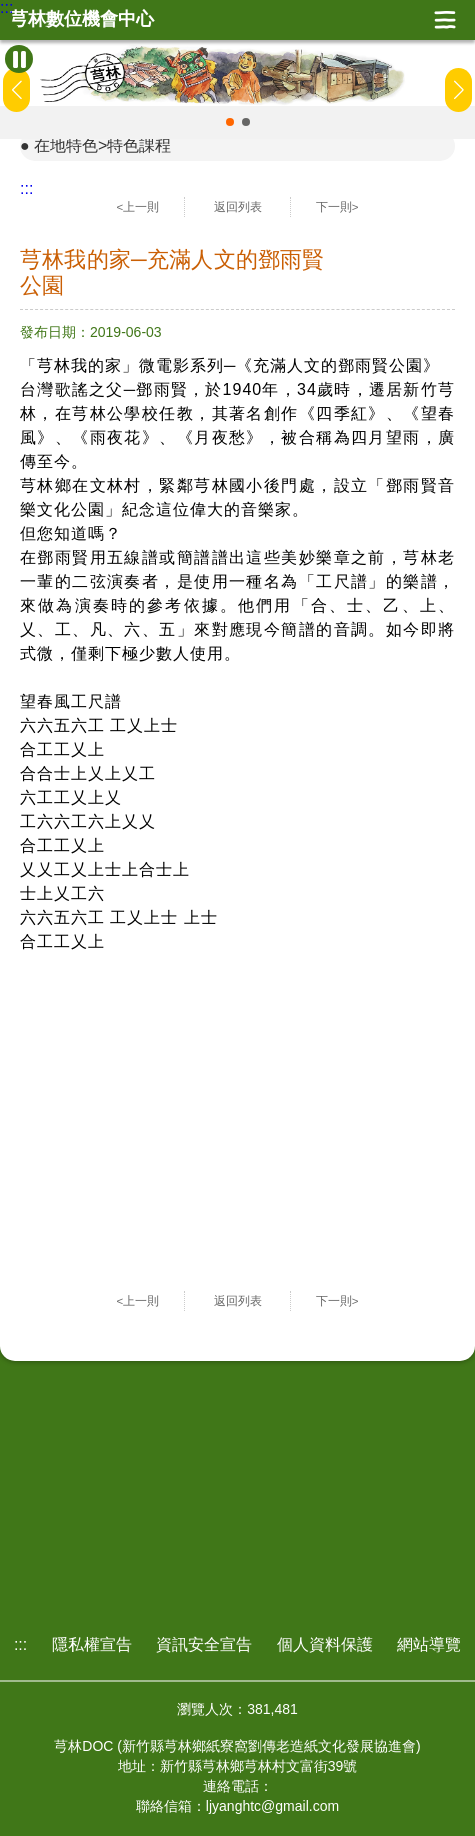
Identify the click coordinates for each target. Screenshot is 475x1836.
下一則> (337, 207)
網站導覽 (429, 1644)
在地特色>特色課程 (102, 145)
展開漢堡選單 (445, 20)
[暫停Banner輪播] (19, 59)
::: (6, 8)
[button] (230, 122)
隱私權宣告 (92, 1644)
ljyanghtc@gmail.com (272, 1806)
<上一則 (138, 207)
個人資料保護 (325, 1644)
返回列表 (238, 207)
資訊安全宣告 (204, 1644)
